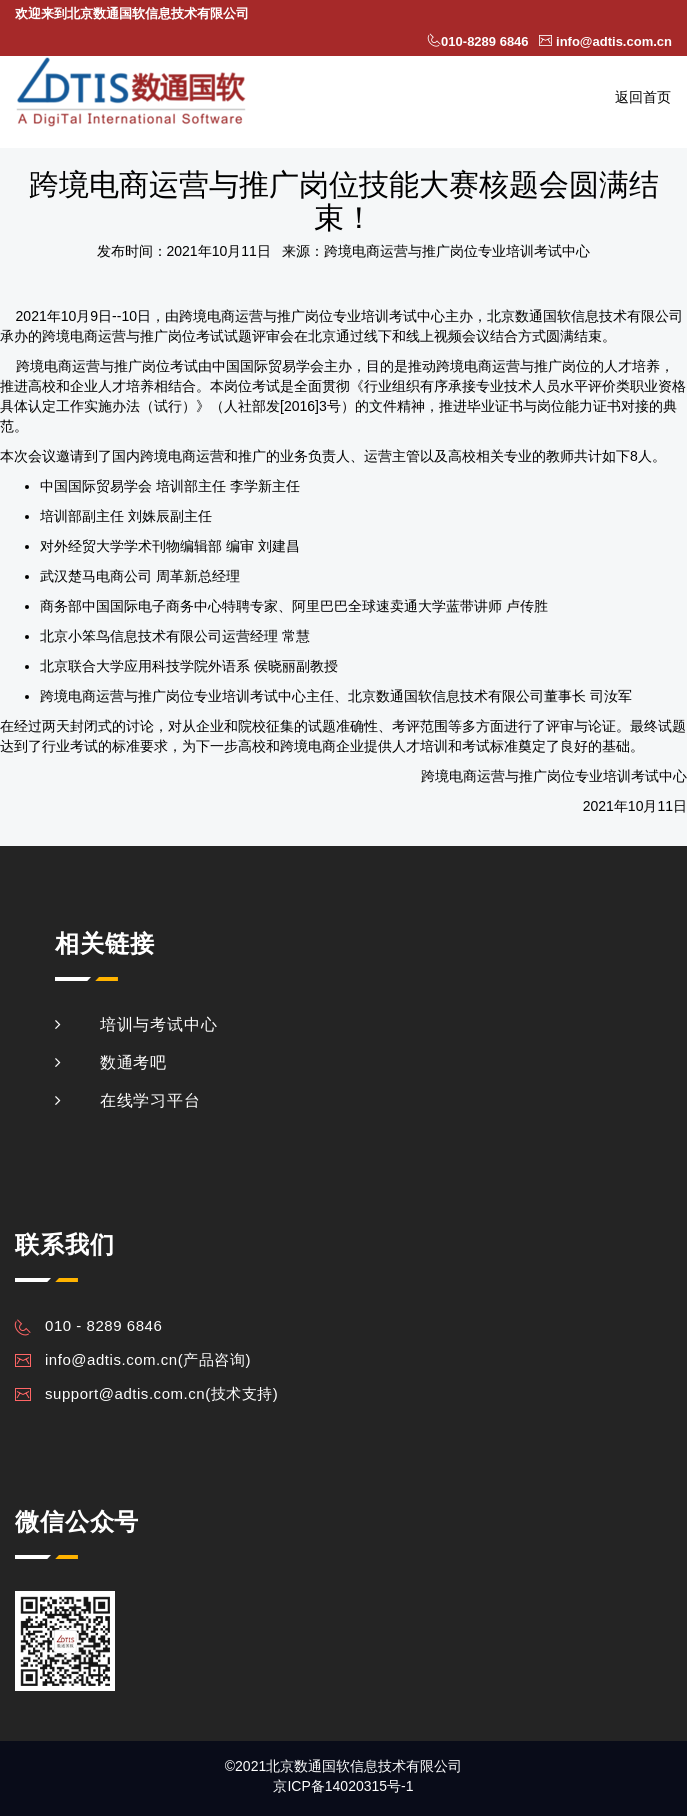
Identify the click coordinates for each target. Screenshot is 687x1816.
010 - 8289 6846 (103, 1325)
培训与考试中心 (159, 1024)
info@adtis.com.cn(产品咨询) (148, 1359)
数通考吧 (133, 1062)
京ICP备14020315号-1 (343, 1786)
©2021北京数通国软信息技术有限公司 (343, 1766)
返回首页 (643, 97)
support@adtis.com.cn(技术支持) (161, 1393)
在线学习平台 (150, 1100)
